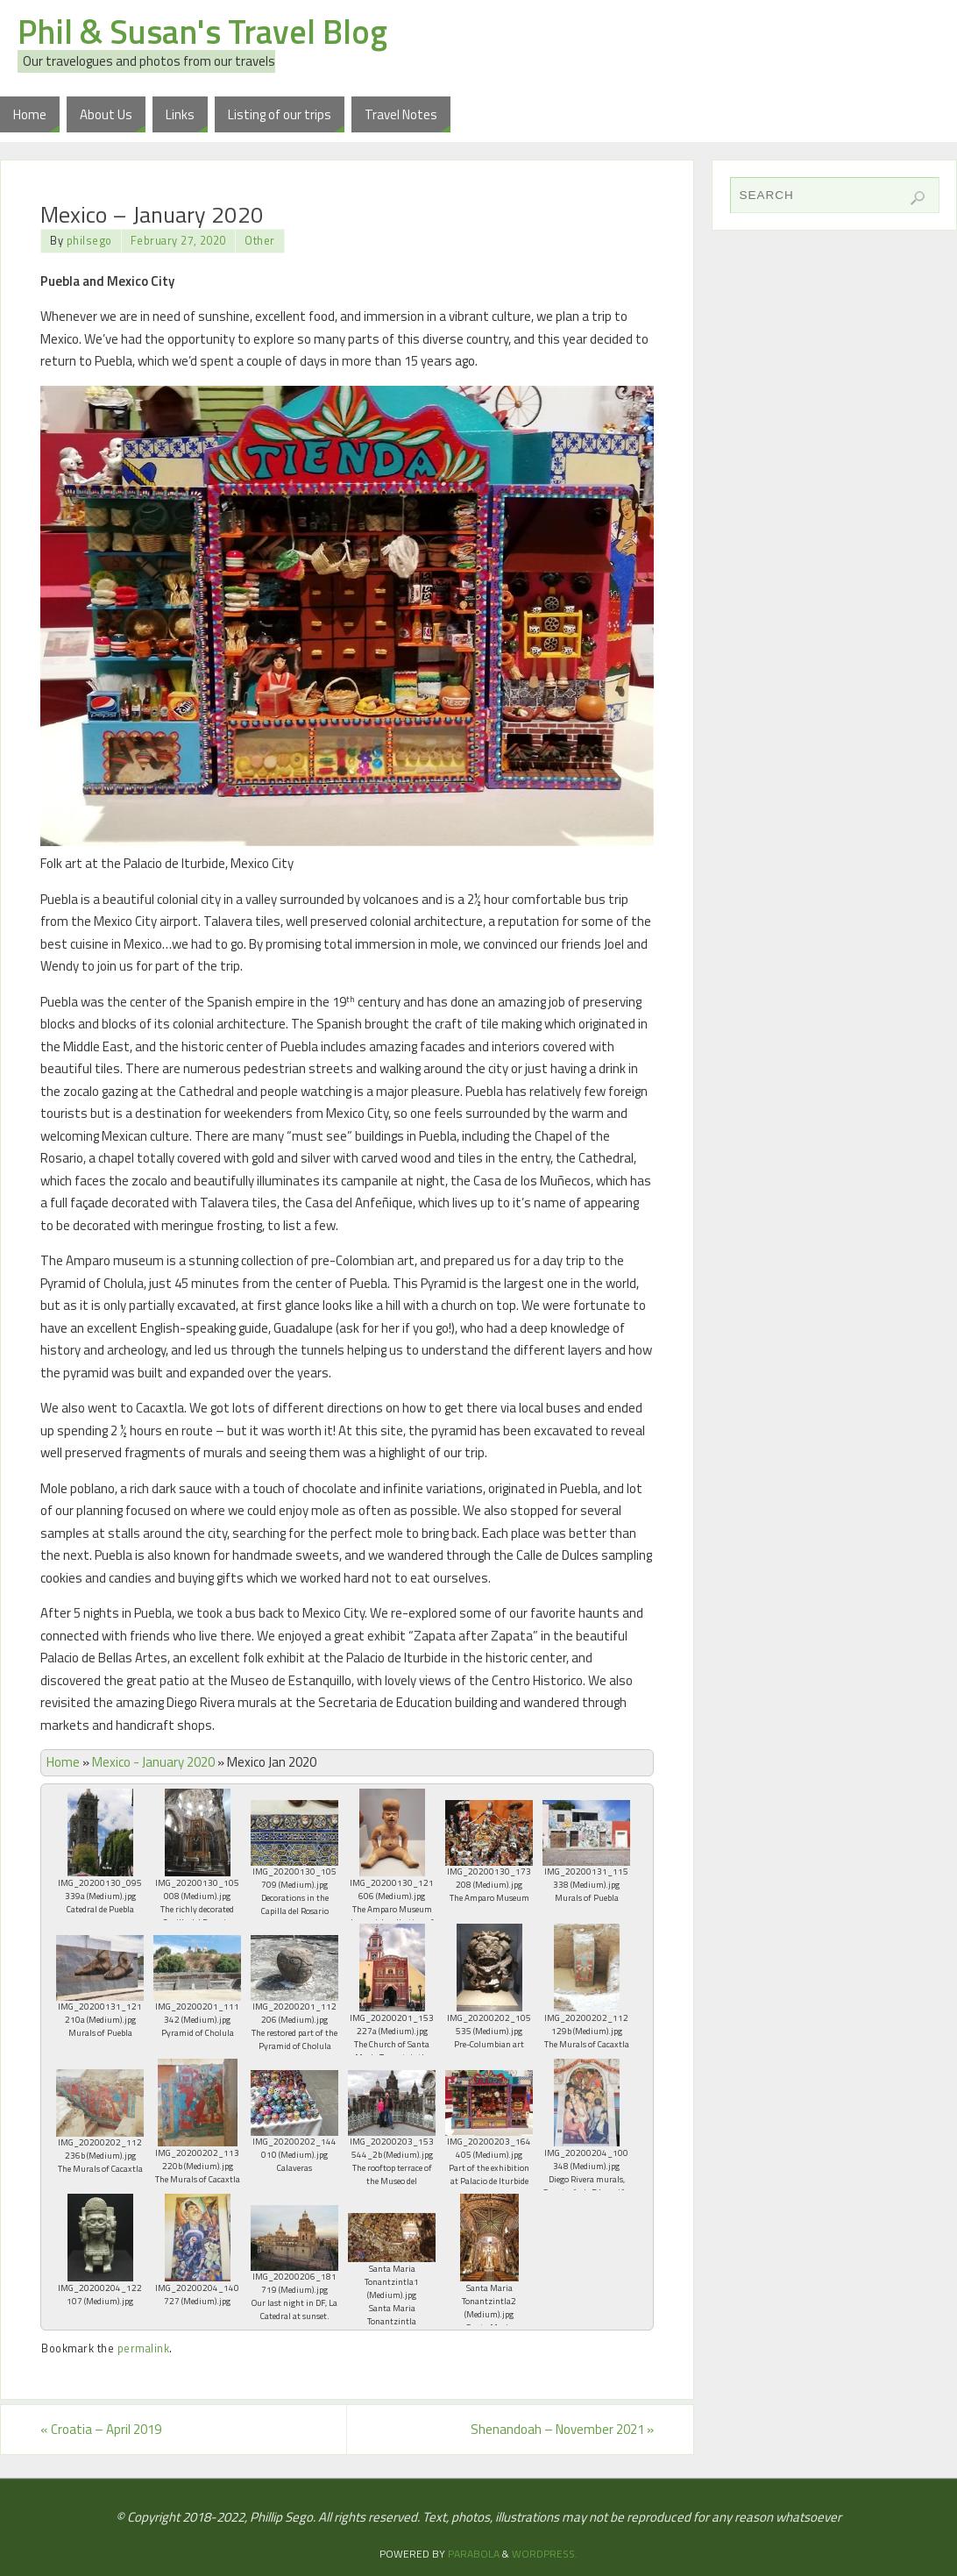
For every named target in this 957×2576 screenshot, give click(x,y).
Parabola (474, 2553)
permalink (143, 2348)
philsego (89, 240)
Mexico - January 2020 (153, 1762)
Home (63, 1762)
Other (260, 240)
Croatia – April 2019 (100, 2429)
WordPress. (545, 2553)
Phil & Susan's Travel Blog (202, 32)
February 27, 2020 (179, 240)
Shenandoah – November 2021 (562, 2429)
